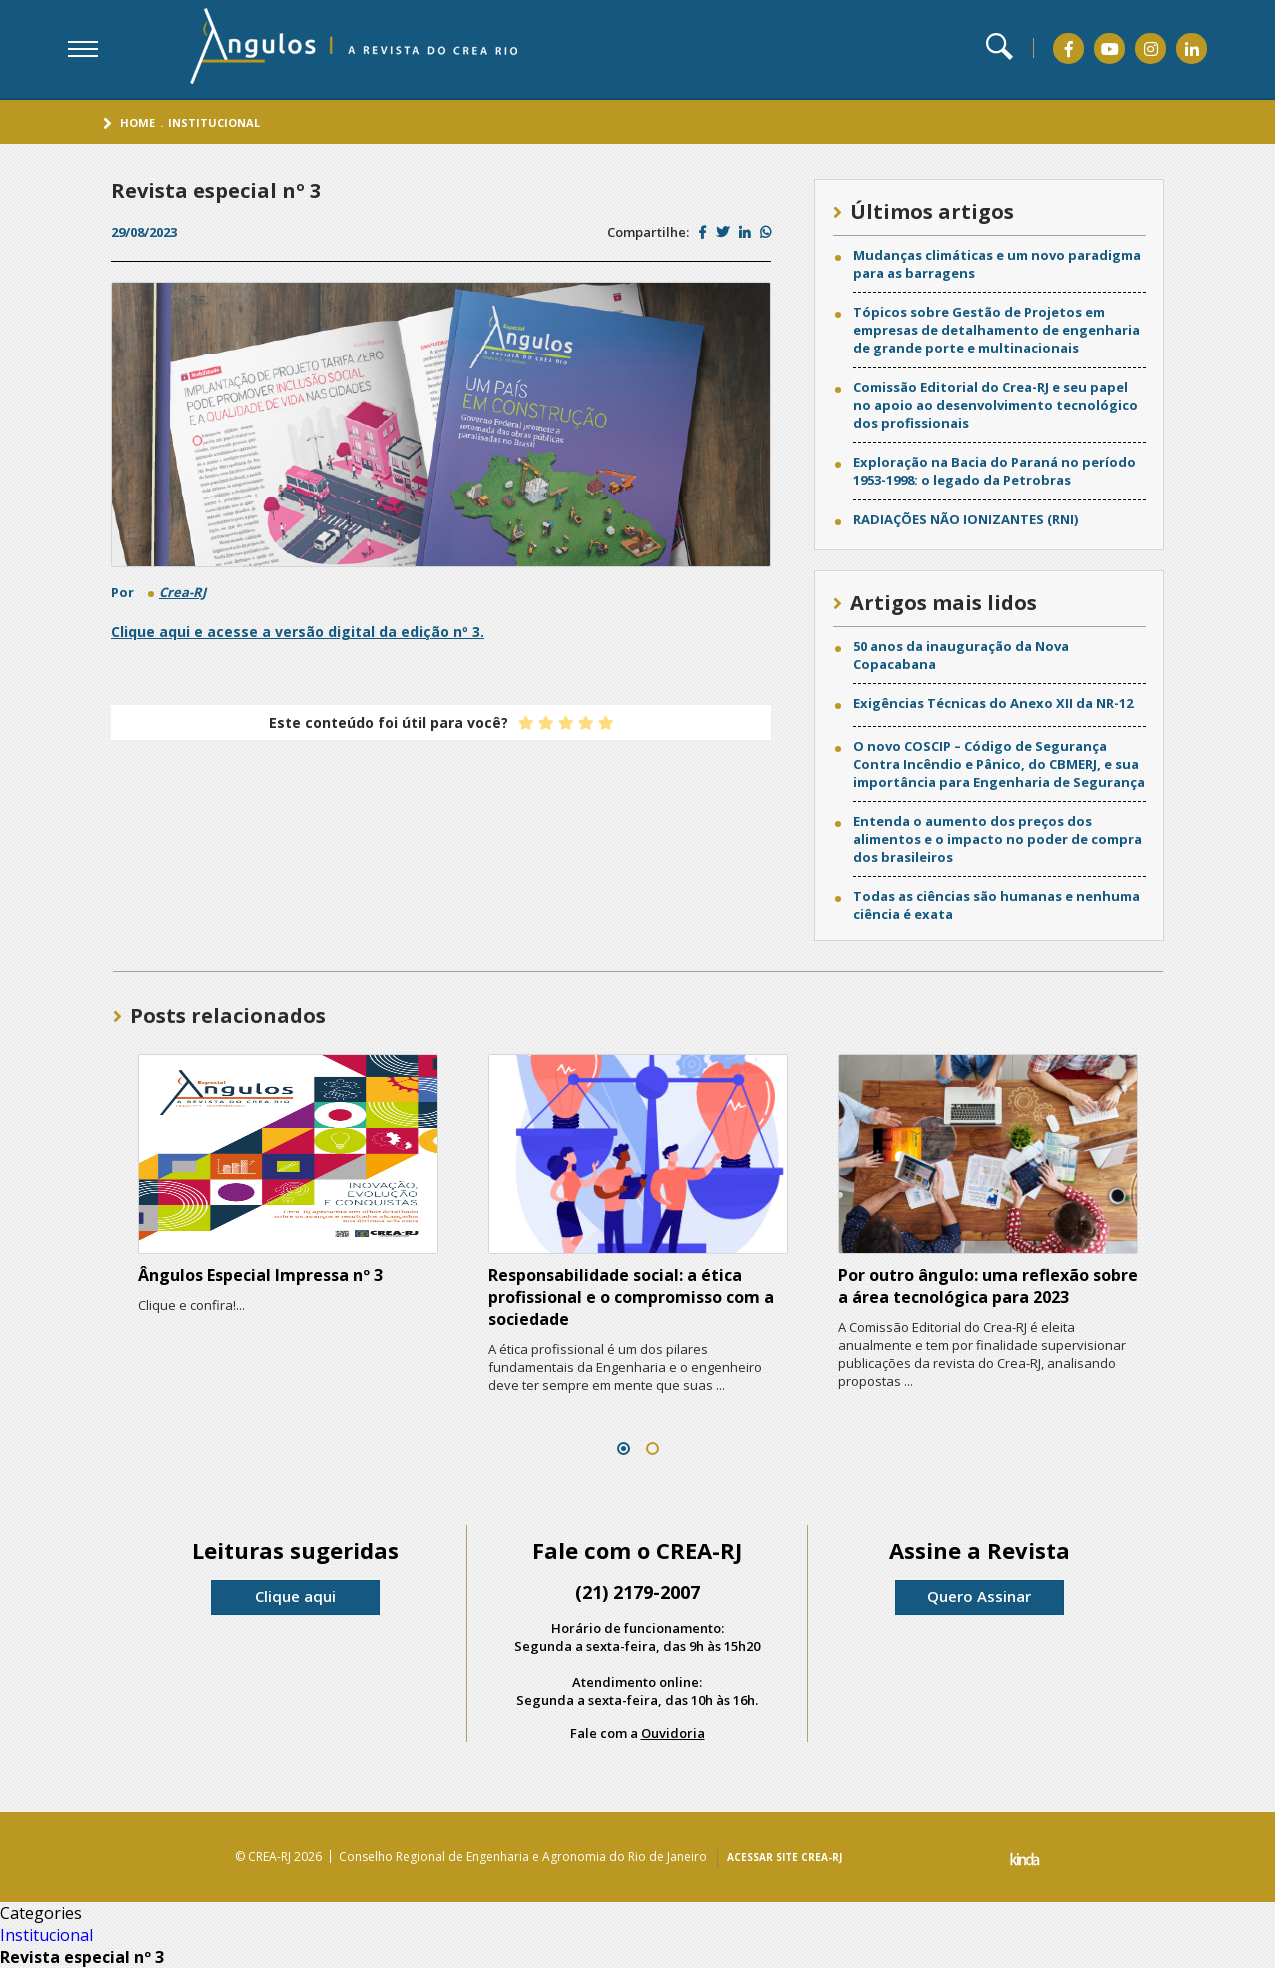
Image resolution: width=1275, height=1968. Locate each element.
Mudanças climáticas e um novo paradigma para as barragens (997, 264)
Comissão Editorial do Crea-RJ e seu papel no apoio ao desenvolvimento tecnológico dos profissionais (995, 405)
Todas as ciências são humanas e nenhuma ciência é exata (996, 905)
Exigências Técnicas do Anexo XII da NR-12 (993, 703)
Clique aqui (295, 1596)
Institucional (214, 122)
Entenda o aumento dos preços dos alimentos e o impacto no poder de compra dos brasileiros (997, 839)
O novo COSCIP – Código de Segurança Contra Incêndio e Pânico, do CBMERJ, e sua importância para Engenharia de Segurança (999, 764)
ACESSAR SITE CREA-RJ (784, 1857)
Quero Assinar (979, 1596)
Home (137, 122)
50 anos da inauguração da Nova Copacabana (961, 655)
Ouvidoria (673, 1733)
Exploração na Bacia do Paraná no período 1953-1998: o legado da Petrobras (994, 471)
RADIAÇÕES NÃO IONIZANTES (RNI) (965, 519)
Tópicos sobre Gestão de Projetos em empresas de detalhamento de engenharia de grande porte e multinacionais (996, 330)
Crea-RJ (182, 592)
